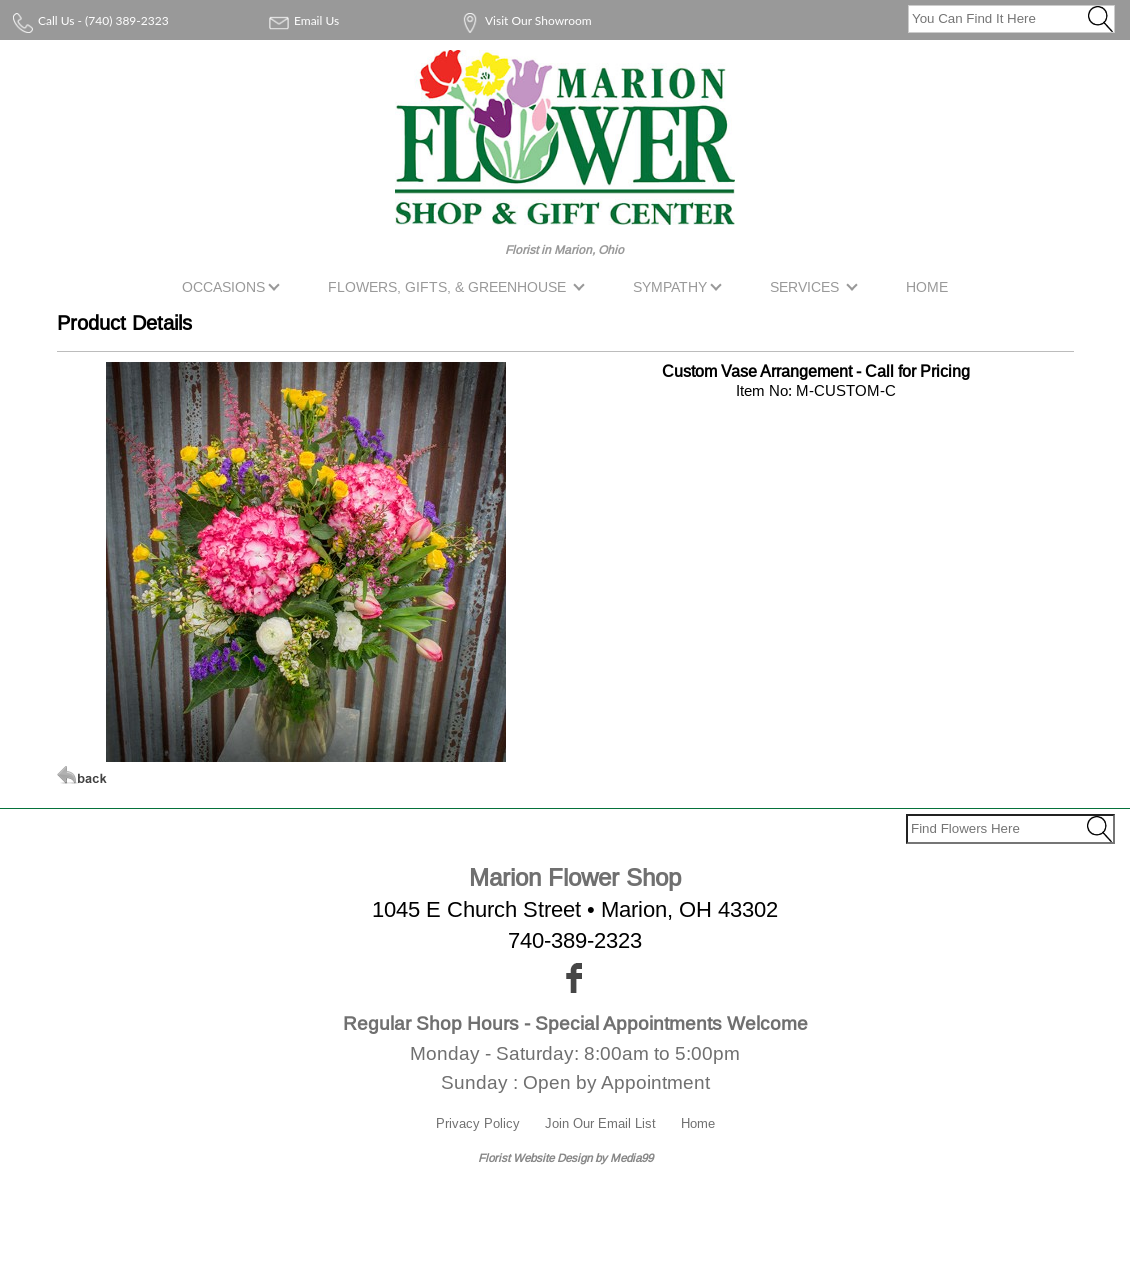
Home (698, 1123)
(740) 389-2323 (127, 20)
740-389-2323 (575, 940)
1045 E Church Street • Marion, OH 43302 (575, 909)
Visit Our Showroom (538, 20)
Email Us (316, 20)
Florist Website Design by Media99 (565, 1157)
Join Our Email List (600, 1123)
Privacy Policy (478, 1123)
